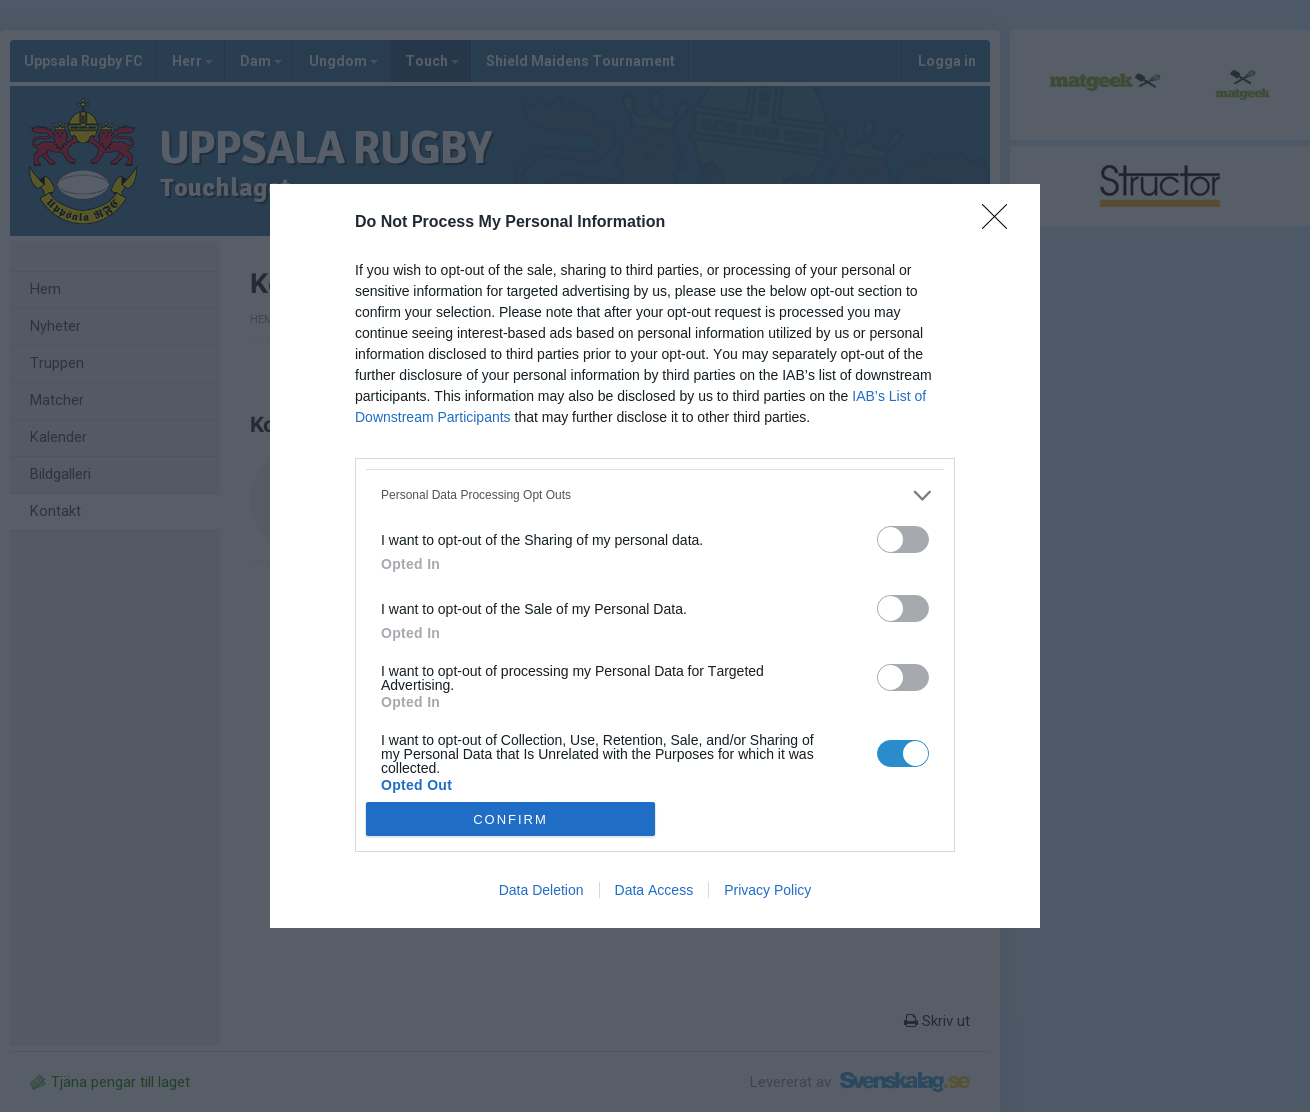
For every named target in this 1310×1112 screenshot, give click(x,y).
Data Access (654, 890)
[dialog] (655, 556)
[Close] (1001, 223)
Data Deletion (541, 890)
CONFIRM (510, 819)
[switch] (903, 539)
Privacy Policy (767, 890)
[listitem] (655, 495)
